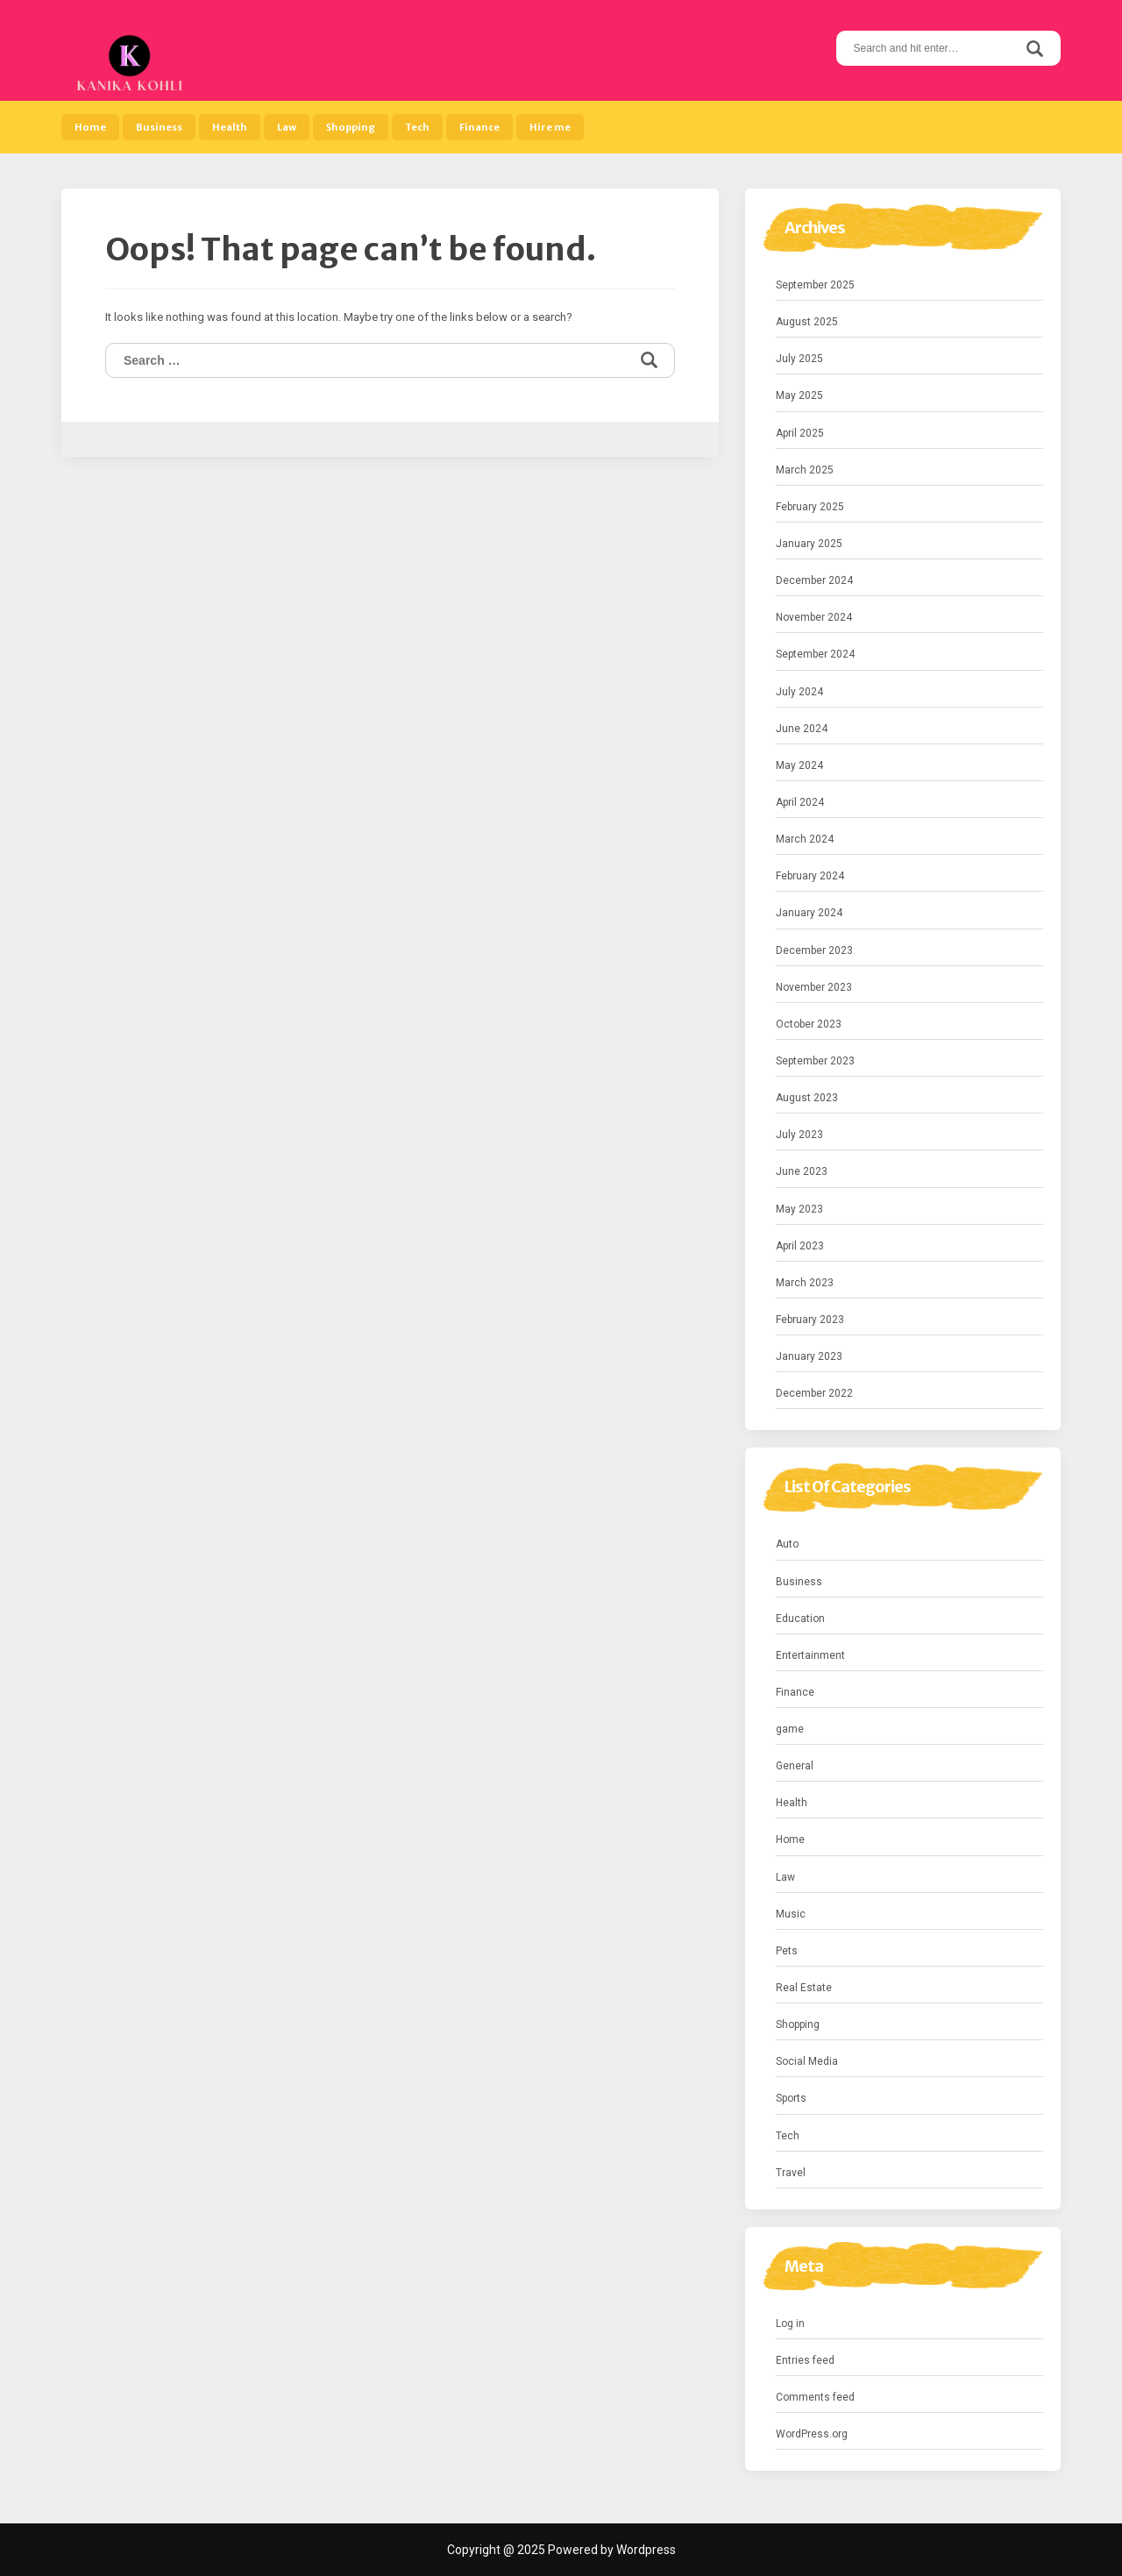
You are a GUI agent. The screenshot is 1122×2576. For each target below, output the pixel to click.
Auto (787, 1544)
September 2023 (815, 1061)
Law (286, 127)
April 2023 (800, 1246)
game (790, 1729)
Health (229, 127)
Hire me (550, 127)
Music (791, 1914)
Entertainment (810, 1655)
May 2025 (799, 395)
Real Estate (804, 1988)
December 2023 (814, 950)
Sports (791, 2098)
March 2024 (805, 839)
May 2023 (799, 1209)
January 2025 (809, 543)
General (794, 1766)
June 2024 (801, 728)
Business (159, 127)
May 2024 (799, 765)
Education (800, 1618)
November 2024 (814, 617)
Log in (790, 2323)
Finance (479, 127)
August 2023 (807, 1098)
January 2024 (809, 913)
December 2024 (814, 580)
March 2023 (805, 1283)
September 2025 (815, 285)
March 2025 (805, 470)
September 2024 (815, 654)
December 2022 (814, 1393)
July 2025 (799, 358)
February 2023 (810, 1319)
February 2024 (810, 876)
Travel (791, 2173)
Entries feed (805, 2360)
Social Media (807, 2061)
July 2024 (799, 692)
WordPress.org (812, 2434)
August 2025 (807, 322)
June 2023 (801, 1171)
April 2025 (800, 433)
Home (90, 127)
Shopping (350, 127)
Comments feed (815, 2397)
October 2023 (809, 1024)
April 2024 (800, 802)
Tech (417, 127)
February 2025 (810, 507)
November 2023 (814, 987)
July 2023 (799, 1134)
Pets (787, 1951)
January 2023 (809, 1356)
